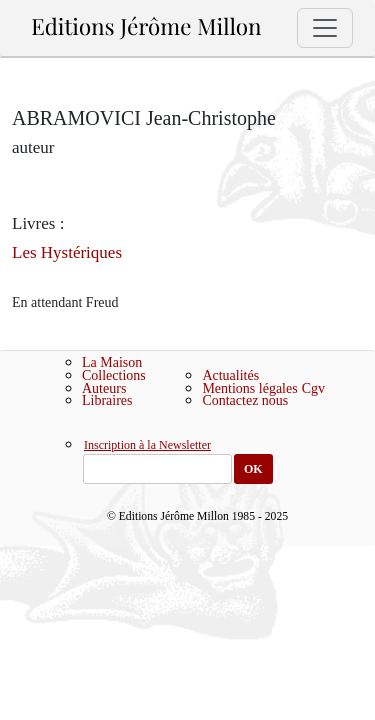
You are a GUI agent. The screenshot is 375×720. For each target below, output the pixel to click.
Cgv (313, 388)
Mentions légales (249, 388)
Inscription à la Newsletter (147, 446)
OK (253, 469)
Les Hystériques (67, 252)
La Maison (112, 362)
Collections (114, 375)
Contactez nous (245, 400)
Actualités (230, 375)
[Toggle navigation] (325, 28)
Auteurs (104, 388)
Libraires (107, 400)
